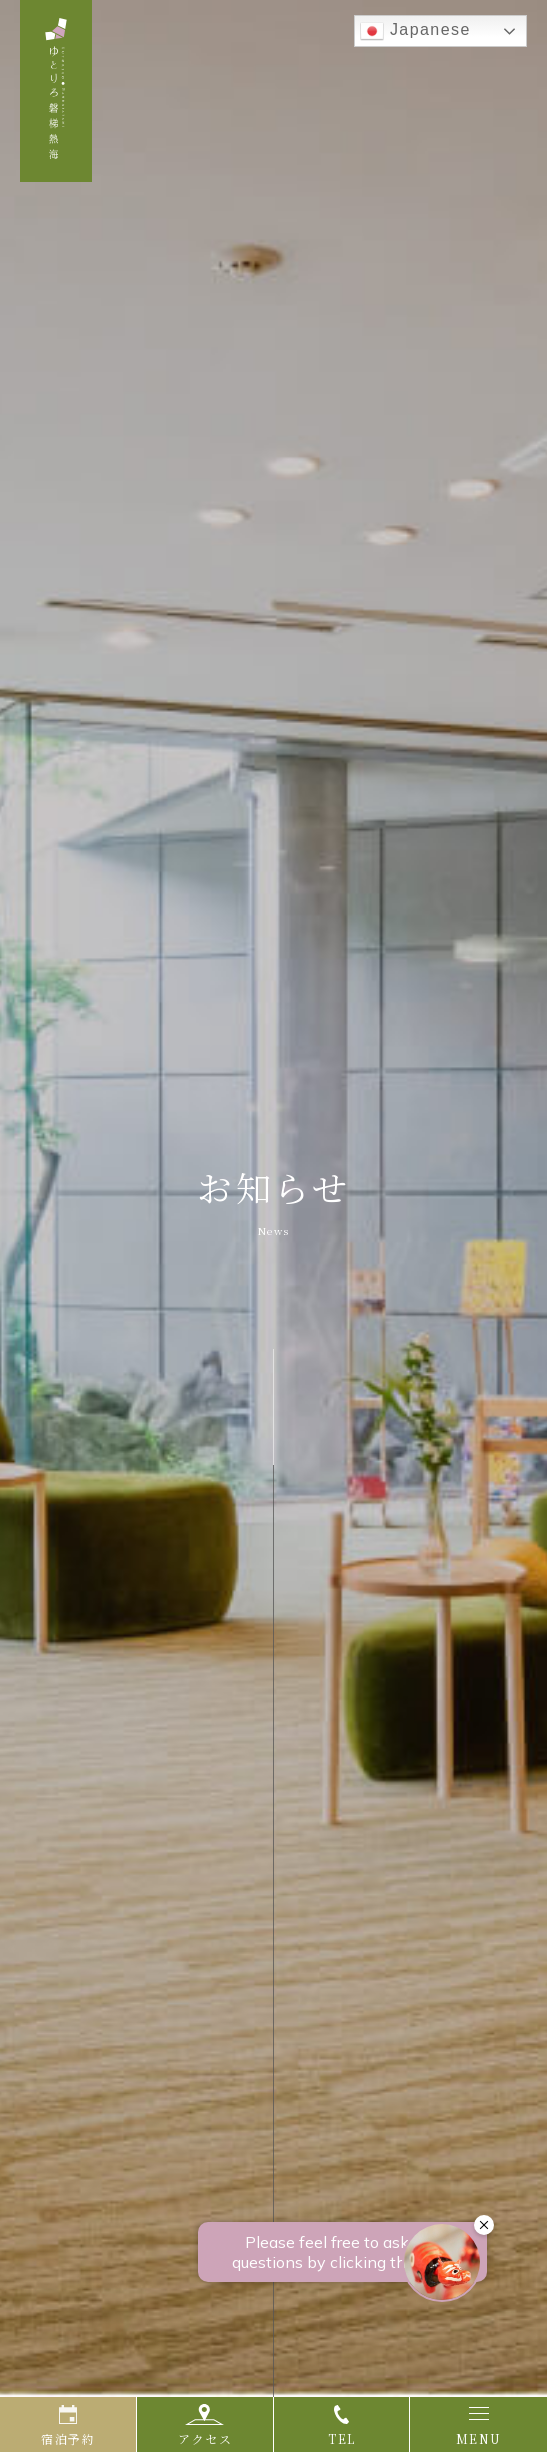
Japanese (415, 31)
